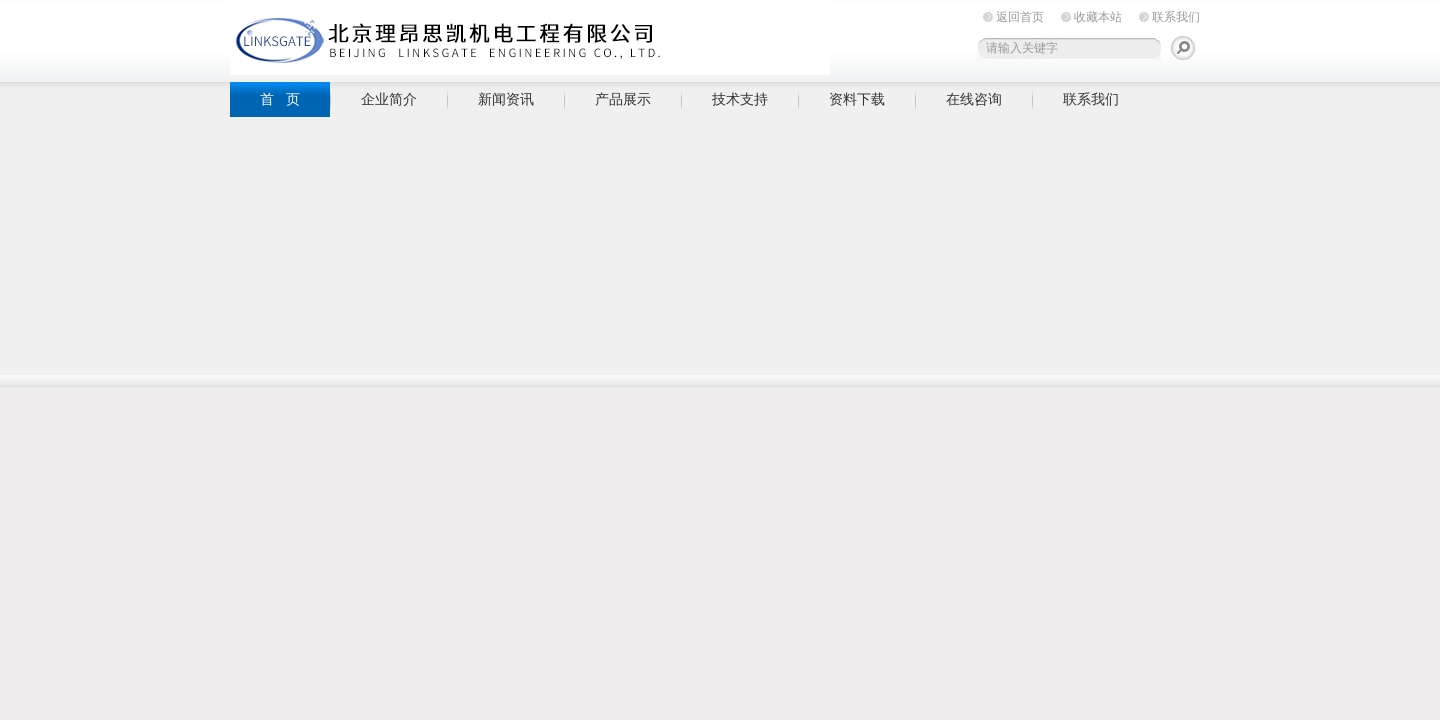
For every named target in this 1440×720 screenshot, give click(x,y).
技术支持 (740, 99)
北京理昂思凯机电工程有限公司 (530, 37)
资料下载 (857, 99)
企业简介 (389, 99)
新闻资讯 (506, 99)
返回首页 (1020, 17)
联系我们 (1176, 17)
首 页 (280, 99)
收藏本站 (1098, 17)
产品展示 (623, 99)
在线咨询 (974, 99)
